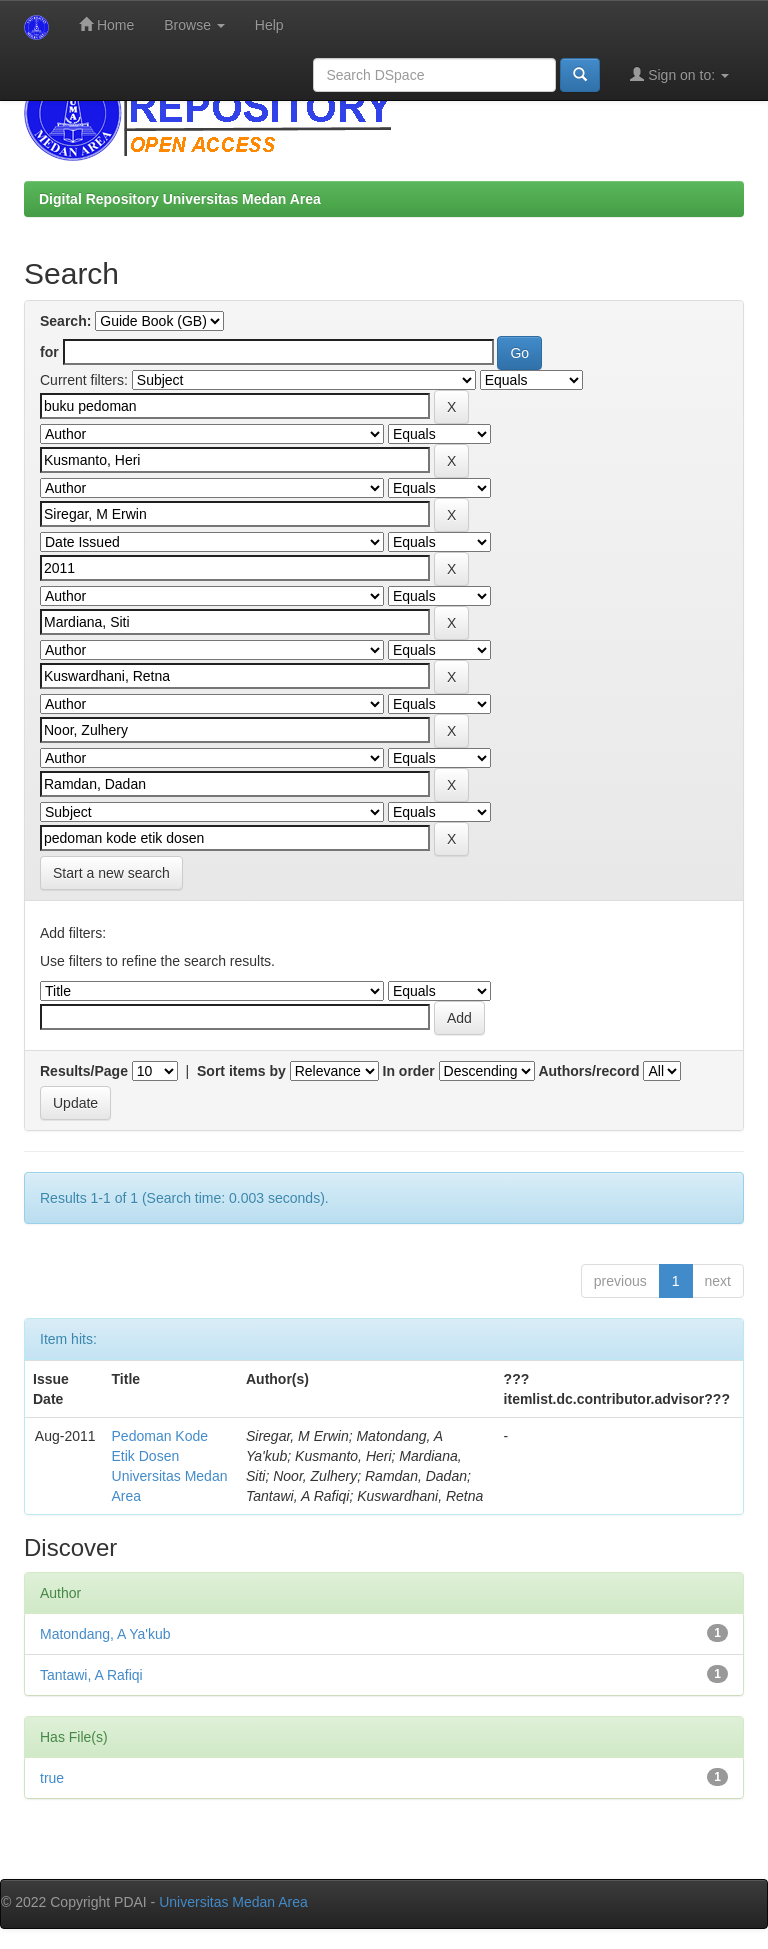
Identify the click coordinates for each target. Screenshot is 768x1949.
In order (409, 1071)
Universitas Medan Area (233, 1902)
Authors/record (588, 1071)
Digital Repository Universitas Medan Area (180, 199)
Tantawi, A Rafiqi (91, 1675)
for (49, 352)
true (52, 1778)
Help (269, 25)
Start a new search (111, 873)
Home (106, 24)
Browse (194, 25)
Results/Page (84, 1071)
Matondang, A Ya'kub (105, 1634)
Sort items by (241, 1071)
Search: (65, 321)
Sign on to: (679, 74)
